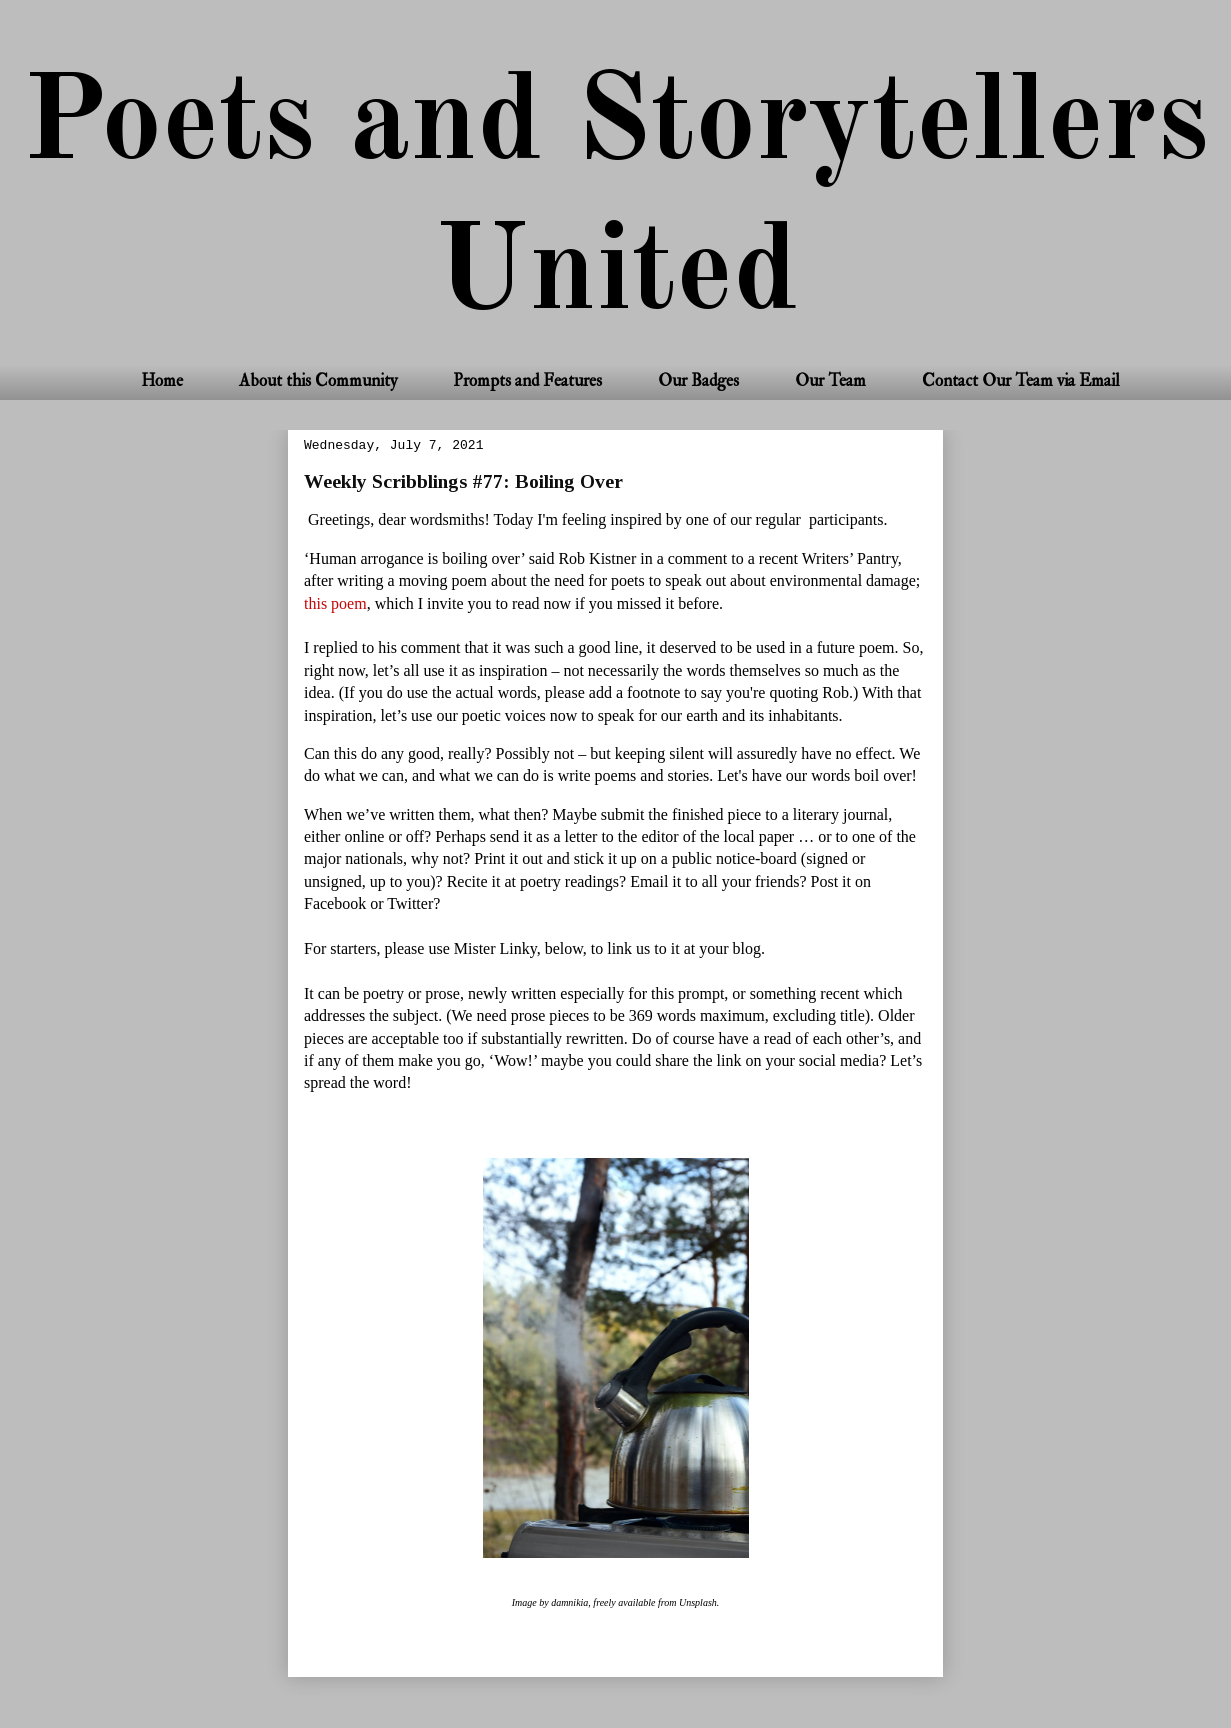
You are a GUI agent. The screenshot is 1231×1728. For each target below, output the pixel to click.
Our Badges (698, 380)
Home (162, 380)
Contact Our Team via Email (1021, 380)
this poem (335, 603)
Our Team (830, 380)
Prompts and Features (527, 380)
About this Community (318, 380)
